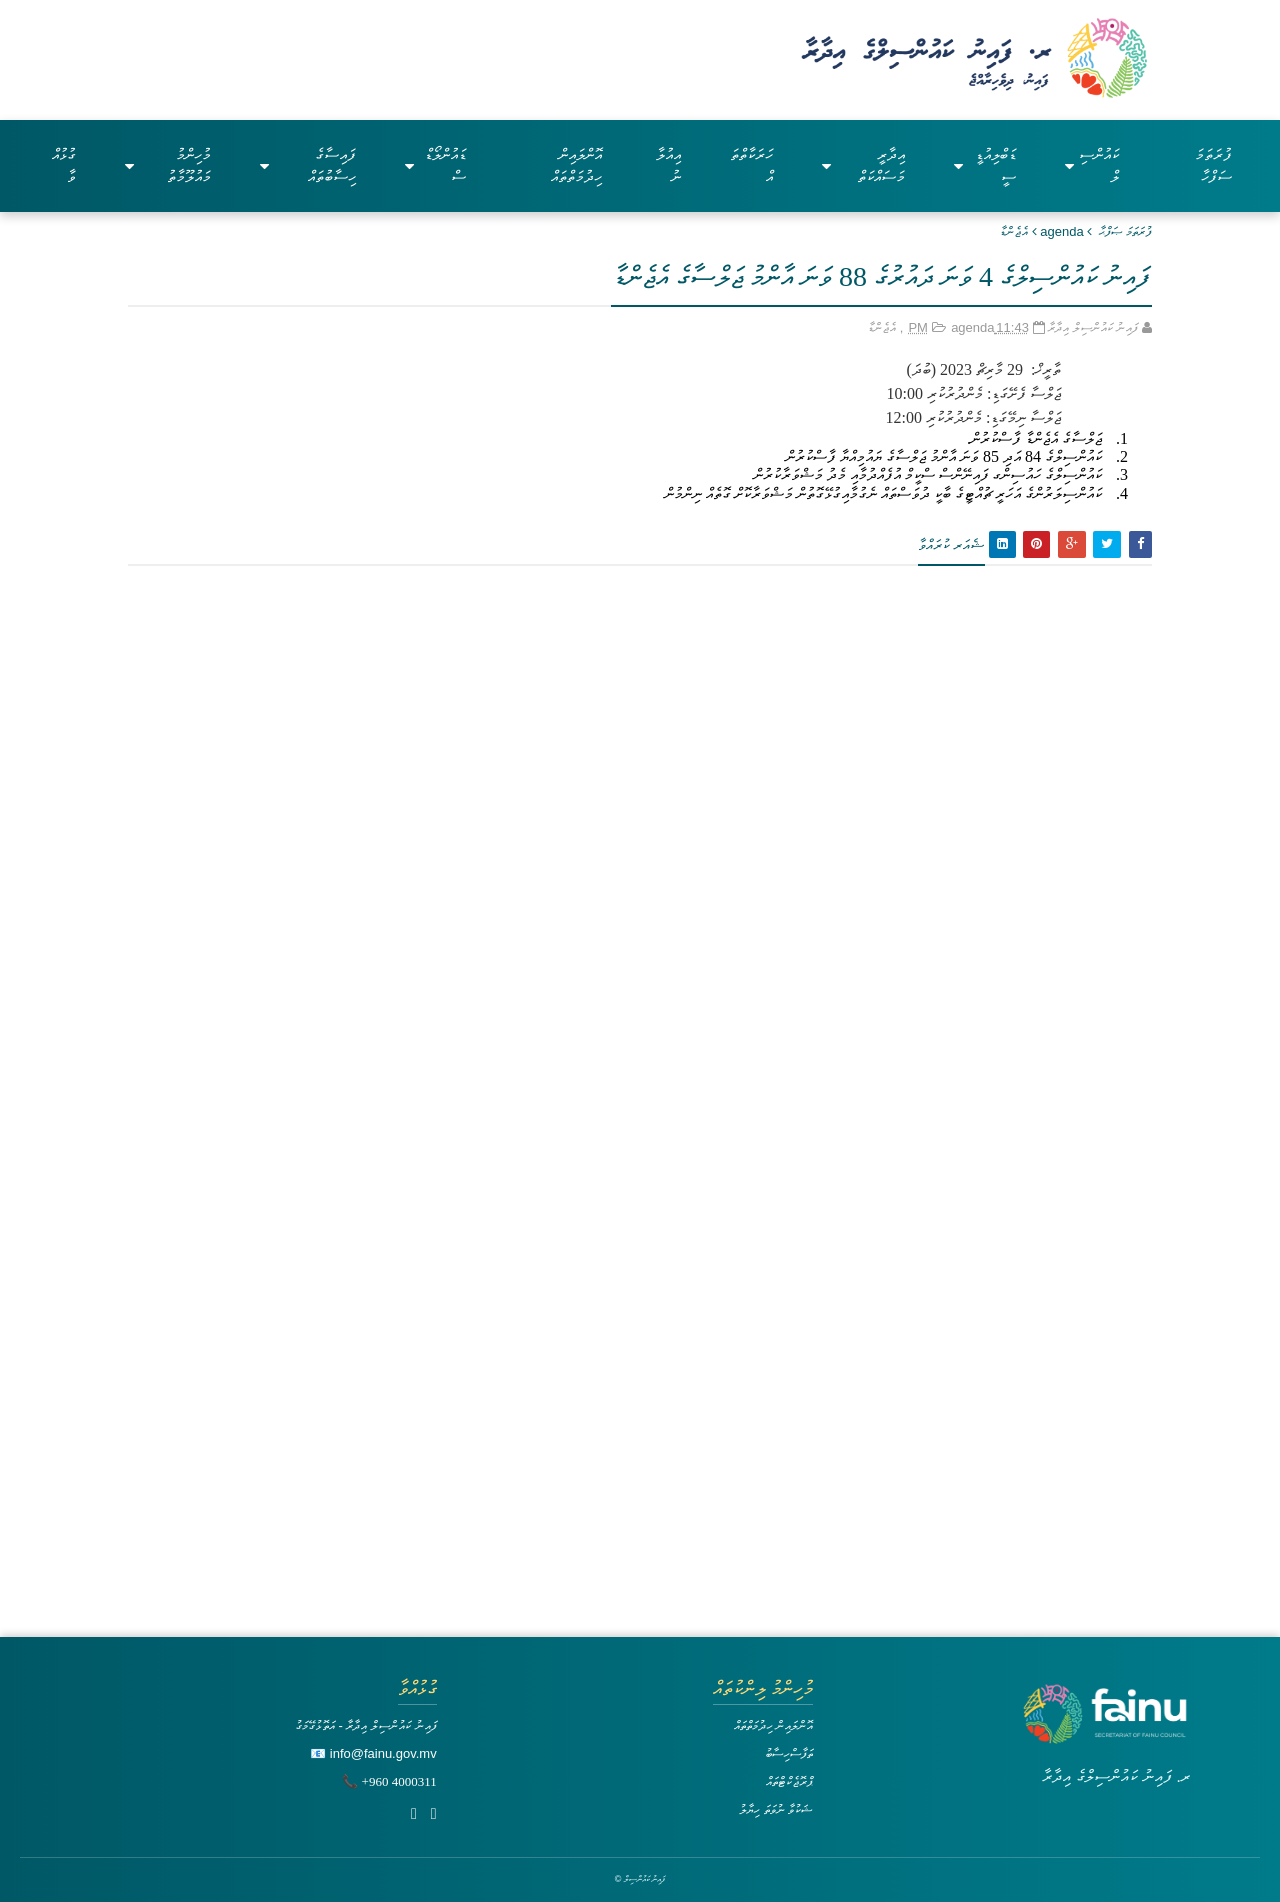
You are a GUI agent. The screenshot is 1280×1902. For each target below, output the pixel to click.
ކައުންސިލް (1092, 165)
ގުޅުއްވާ (64, 165)
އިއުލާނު (668, 165)
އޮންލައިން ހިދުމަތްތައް (576, 165)
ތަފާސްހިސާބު (789, 1753)
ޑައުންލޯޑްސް (435, 165)
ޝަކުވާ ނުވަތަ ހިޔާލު (776, 1809)
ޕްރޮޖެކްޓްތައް (789, 1781)
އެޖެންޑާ (1014, 231)
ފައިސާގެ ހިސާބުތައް (308, 165)
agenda (1061, 231)
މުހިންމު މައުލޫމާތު (168, 165)
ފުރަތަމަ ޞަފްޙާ (1125, 231)
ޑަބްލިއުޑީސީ (985, 165)
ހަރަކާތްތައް (751, 165)
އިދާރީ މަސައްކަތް (863, 165)
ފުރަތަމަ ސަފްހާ (1213, 165)
